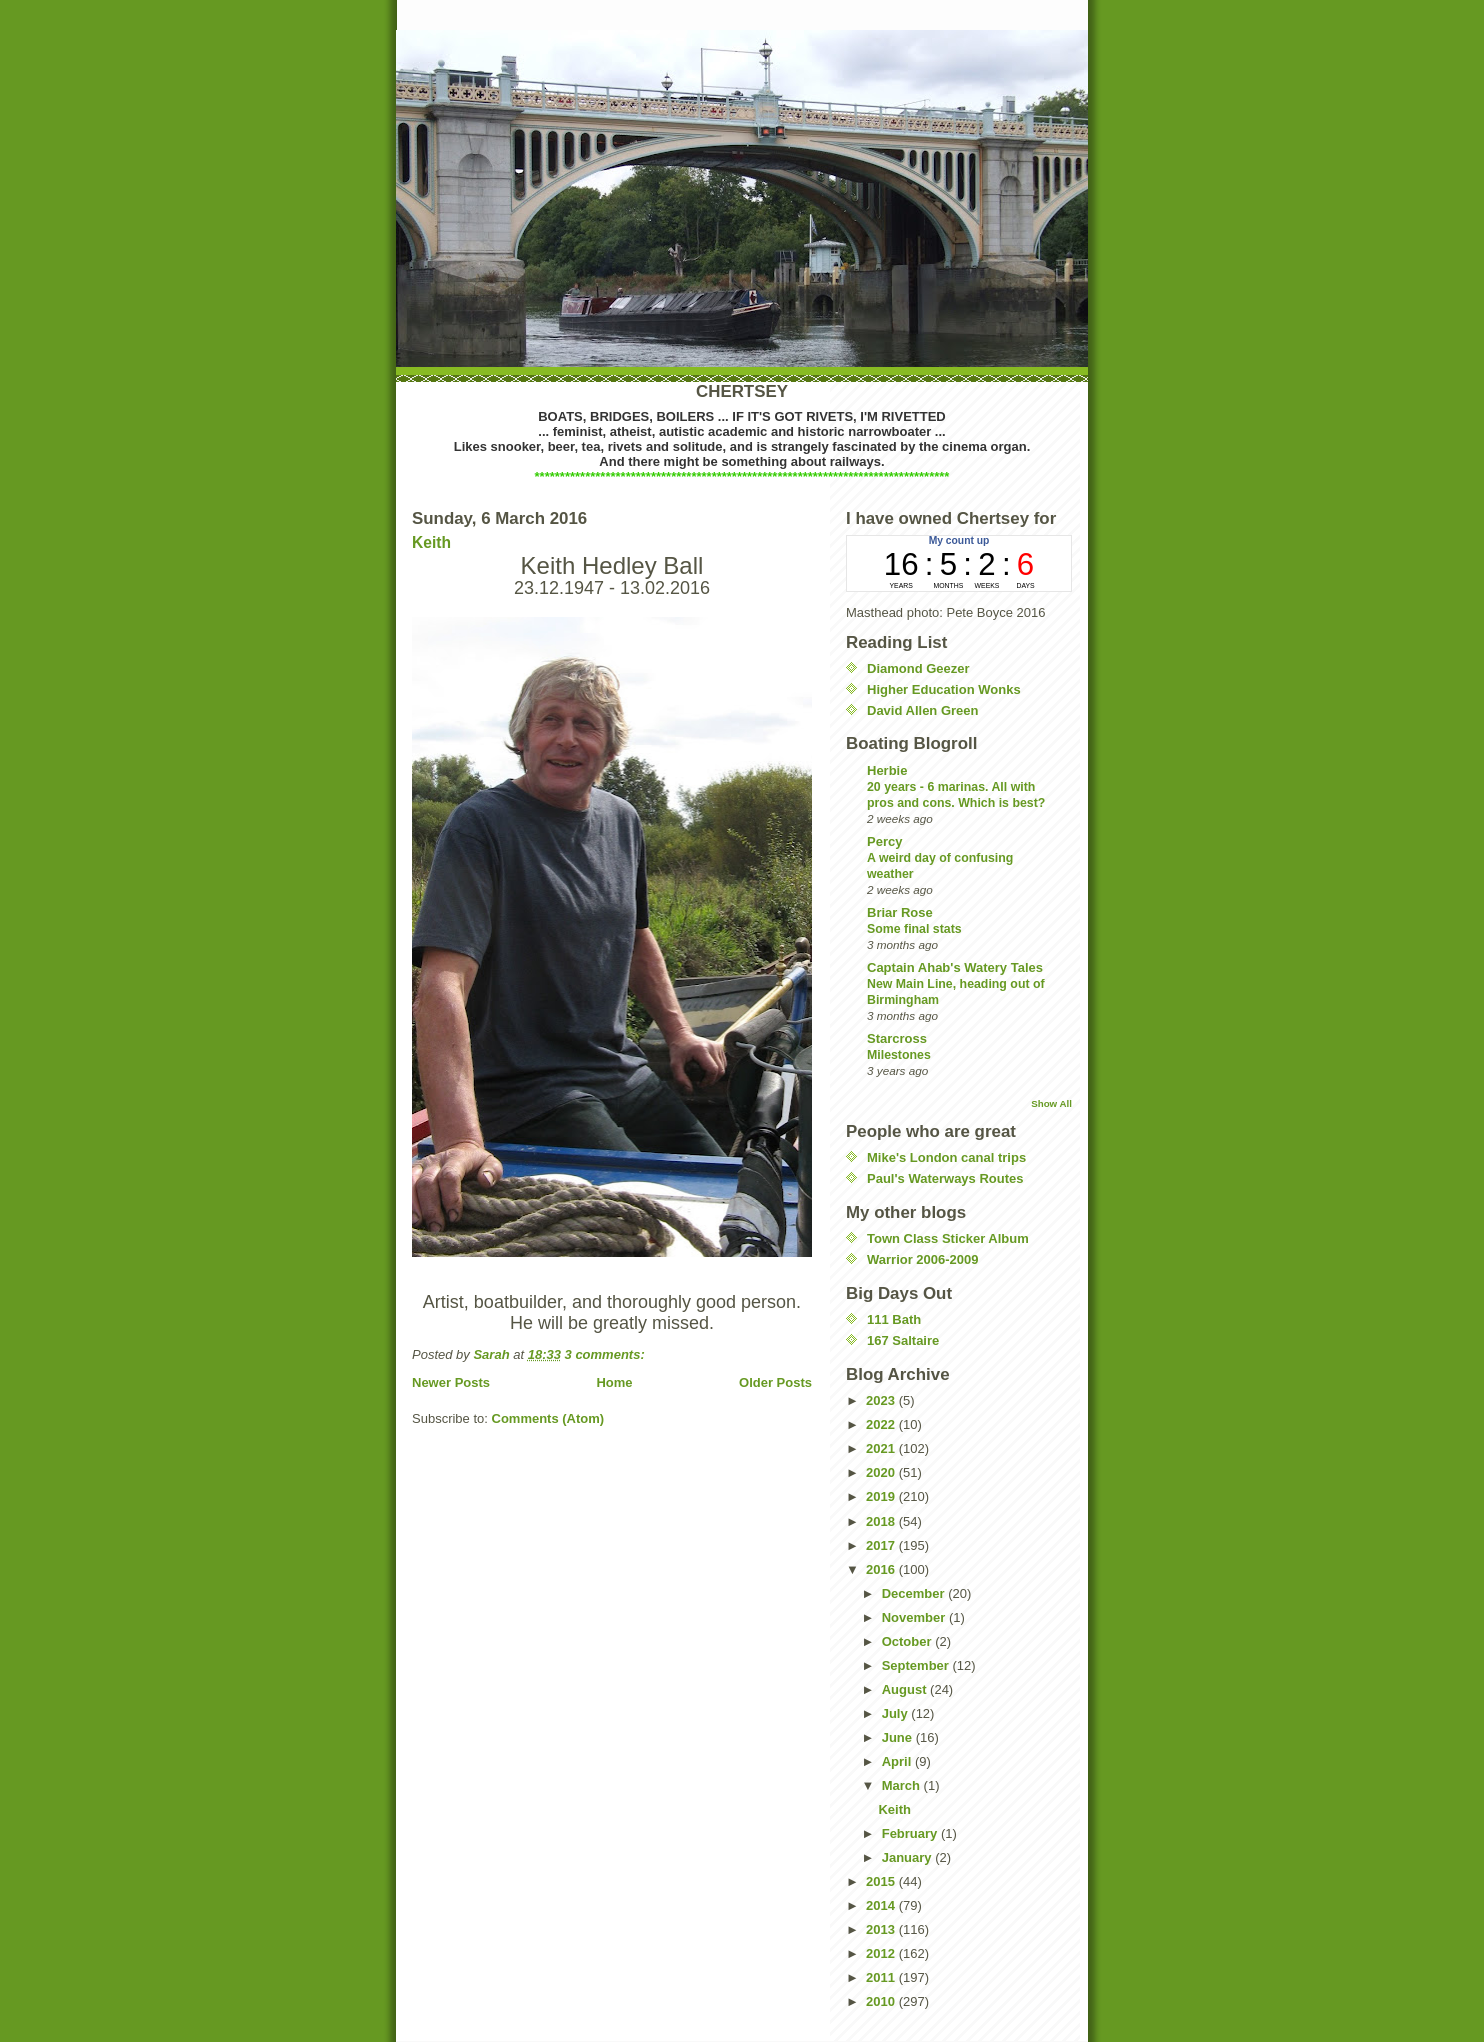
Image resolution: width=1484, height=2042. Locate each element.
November (915, 1617)
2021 (882, 1448)
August (906, 1689)
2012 (882, 1953)
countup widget (959, 563)
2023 (882, 1400)
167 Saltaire (903, 1340)
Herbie (887, 770)
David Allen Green (923, 710)
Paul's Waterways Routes (945, 1178)
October (908, 1641)
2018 (882, 1521)
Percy (884, 841)
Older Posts (775, 1382)
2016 (882, 1569)
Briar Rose (900, 912)
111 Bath (894, 1319)
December (915, 1593)
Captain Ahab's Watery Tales (955, 967)
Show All (1051, 1103)
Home (614, 1382)
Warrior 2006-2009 (923, 1259)
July (897, 1713)
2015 (882, 1881)
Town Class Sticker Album (948, 1238)
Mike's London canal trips (946, 1157)
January (908, 1857)
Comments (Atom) (548, 1418)
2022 (882, 1424)
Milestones (899, 1055)
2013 (882, 1929)
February (911, 1833)
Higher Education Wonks (944, 689)
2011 (882, 1977)
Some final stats (914, 929)
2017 (882, 1545)
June (899, 1737)
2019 (882, 1496)
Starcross (897, 1038)
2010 (882, 2001)
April (898, 1761)
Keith (431, 542)
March (903, 1785)
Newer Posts (451, 1382)
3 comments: (607, 1354)
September (917, 1665)
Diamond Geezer (918, 668)
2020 (882, 1472)
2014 (882, 1905)
